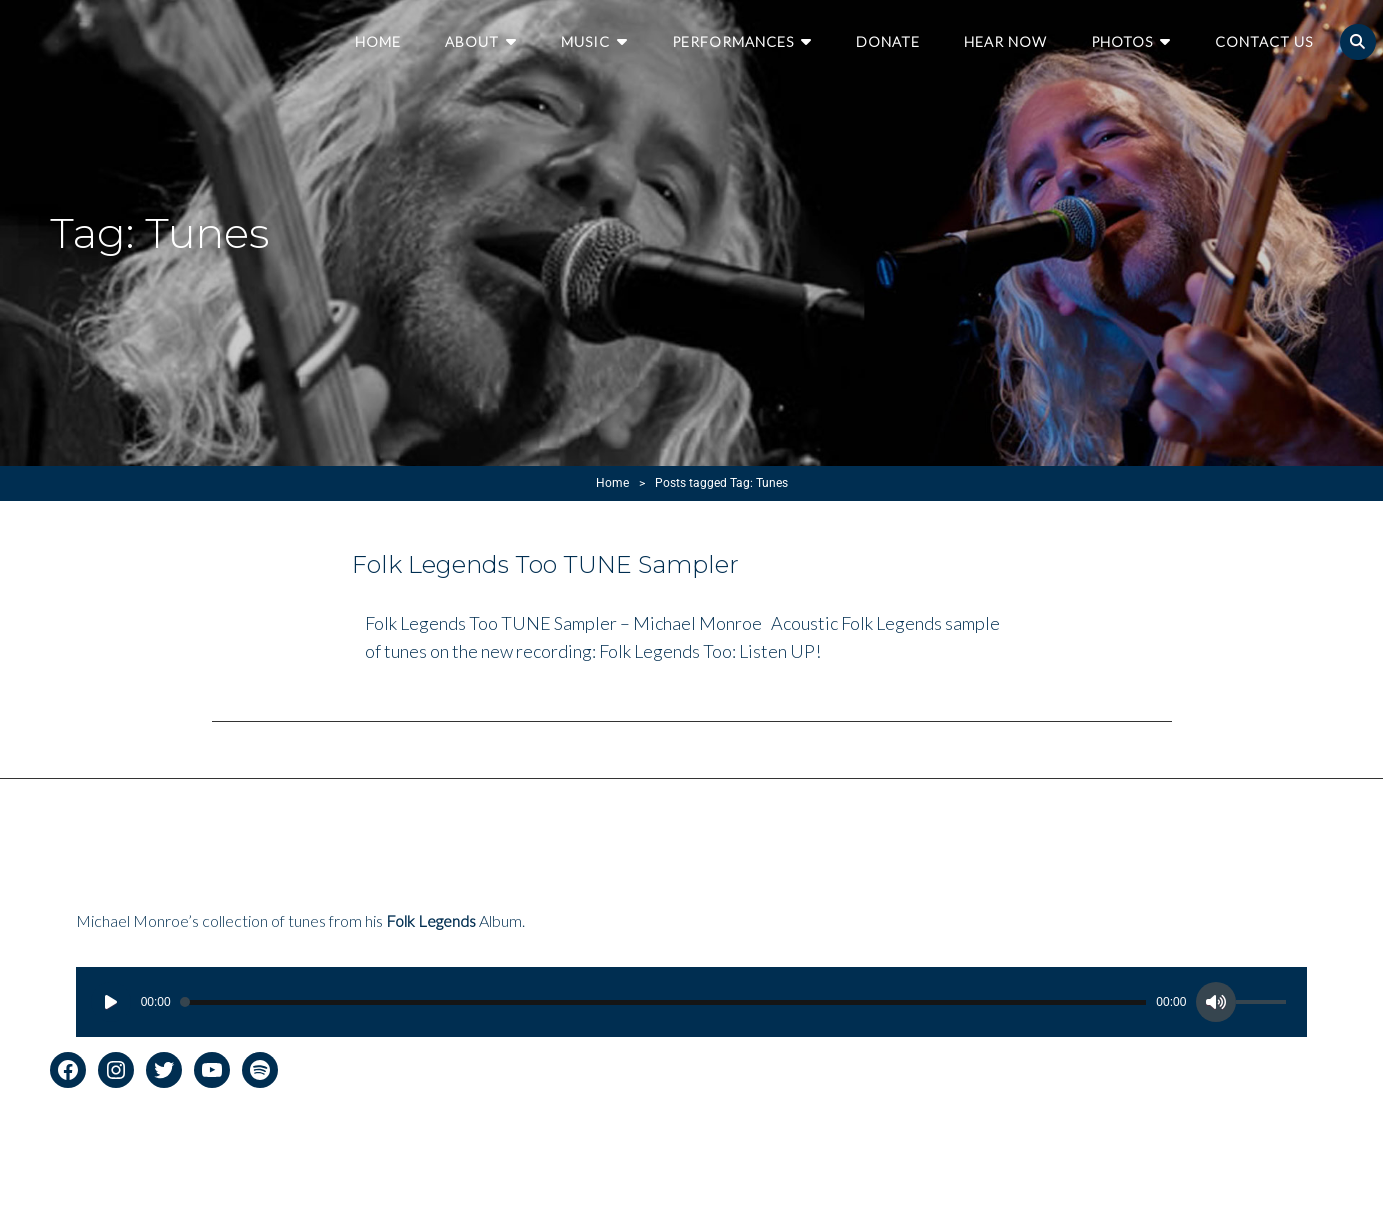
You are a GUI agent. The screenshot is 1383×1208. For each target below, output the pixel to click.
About (472, 41)
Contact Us (1264, 41)
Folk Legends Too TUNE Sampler (545, 564)
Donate (888, 41)
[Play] (111, 1002)
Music (585, 41)
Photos (1122, 41)
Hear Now (1005, 41)
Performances (733, 41)
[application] (692, 1002)
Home (378, 41)
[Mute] (1216, 1002)
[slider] (664, 1002)
